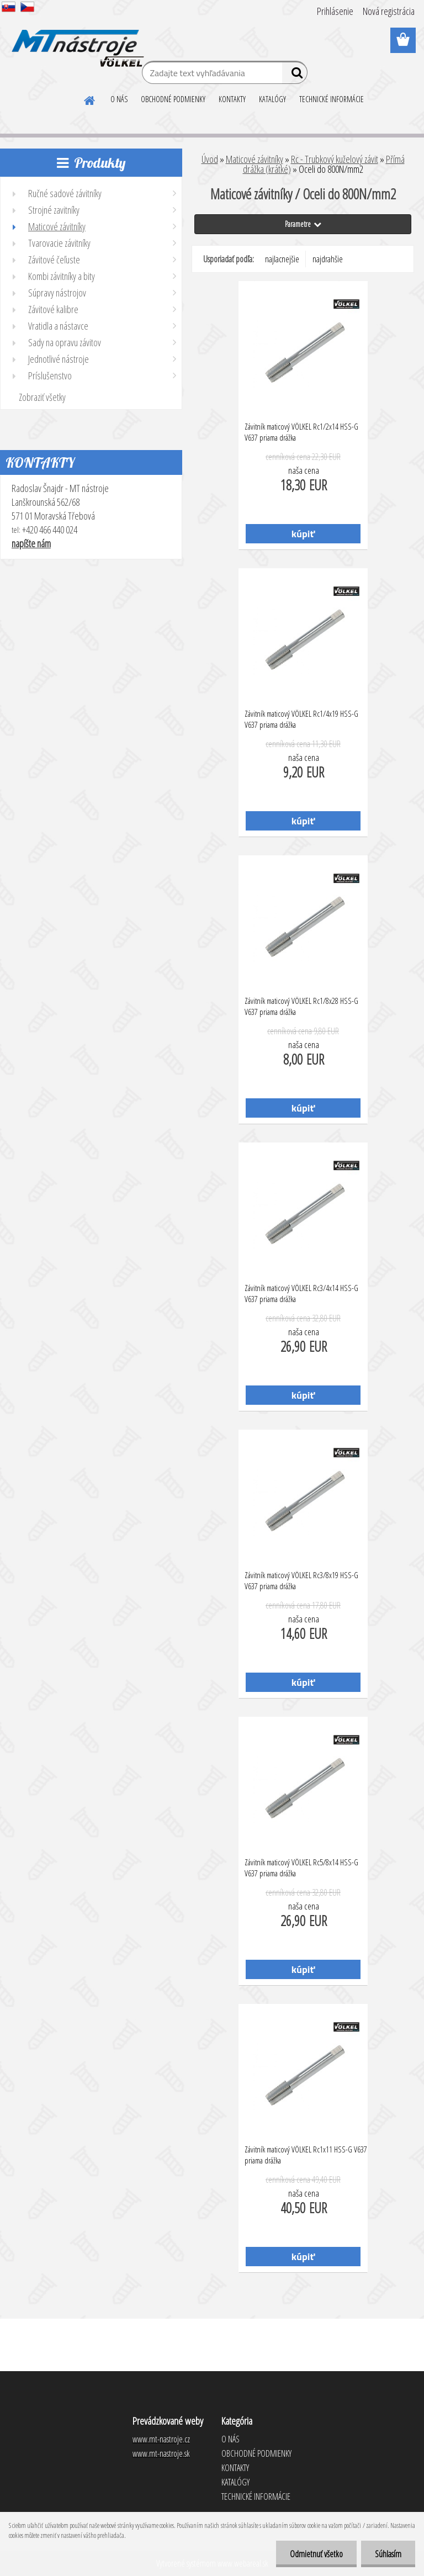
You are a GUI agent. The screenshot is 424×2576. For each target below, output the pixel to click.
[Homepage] (90, 99)
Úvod (210, 159)
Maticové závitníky (254, 159)
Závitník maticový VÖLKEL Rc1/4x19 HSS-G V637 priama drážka (301, 719)
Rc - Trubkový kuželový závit (334, 159)
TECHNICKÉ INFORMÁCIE (331, 99)
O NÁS (119, 99)
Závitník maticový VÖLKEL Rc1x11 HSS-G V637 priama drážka (306, 2155)
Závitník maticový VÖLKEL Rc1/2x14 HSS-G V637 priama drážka (301, 432)
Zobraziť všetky (42, 397)
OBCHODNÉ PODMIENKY (173, 99)
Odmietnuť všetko (316, 2554)
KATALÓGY (272, 99)
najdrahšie (327, 259)
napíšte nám (31, 543)
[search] (294, 75)
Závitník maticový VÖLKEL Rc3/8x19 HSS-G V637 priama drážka (301, 1580)
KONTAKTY (232, 99)
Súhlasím (388, 2554)
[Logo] (76, 40)
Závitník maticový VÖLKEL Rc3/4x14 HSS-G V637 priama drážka (301, 1293)
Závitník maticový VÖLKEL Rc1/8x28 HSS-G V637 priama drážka (301, 1006)
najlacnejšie (282, 259)
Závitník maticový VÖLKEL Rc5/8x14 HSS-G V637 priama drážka (301, 1867)
